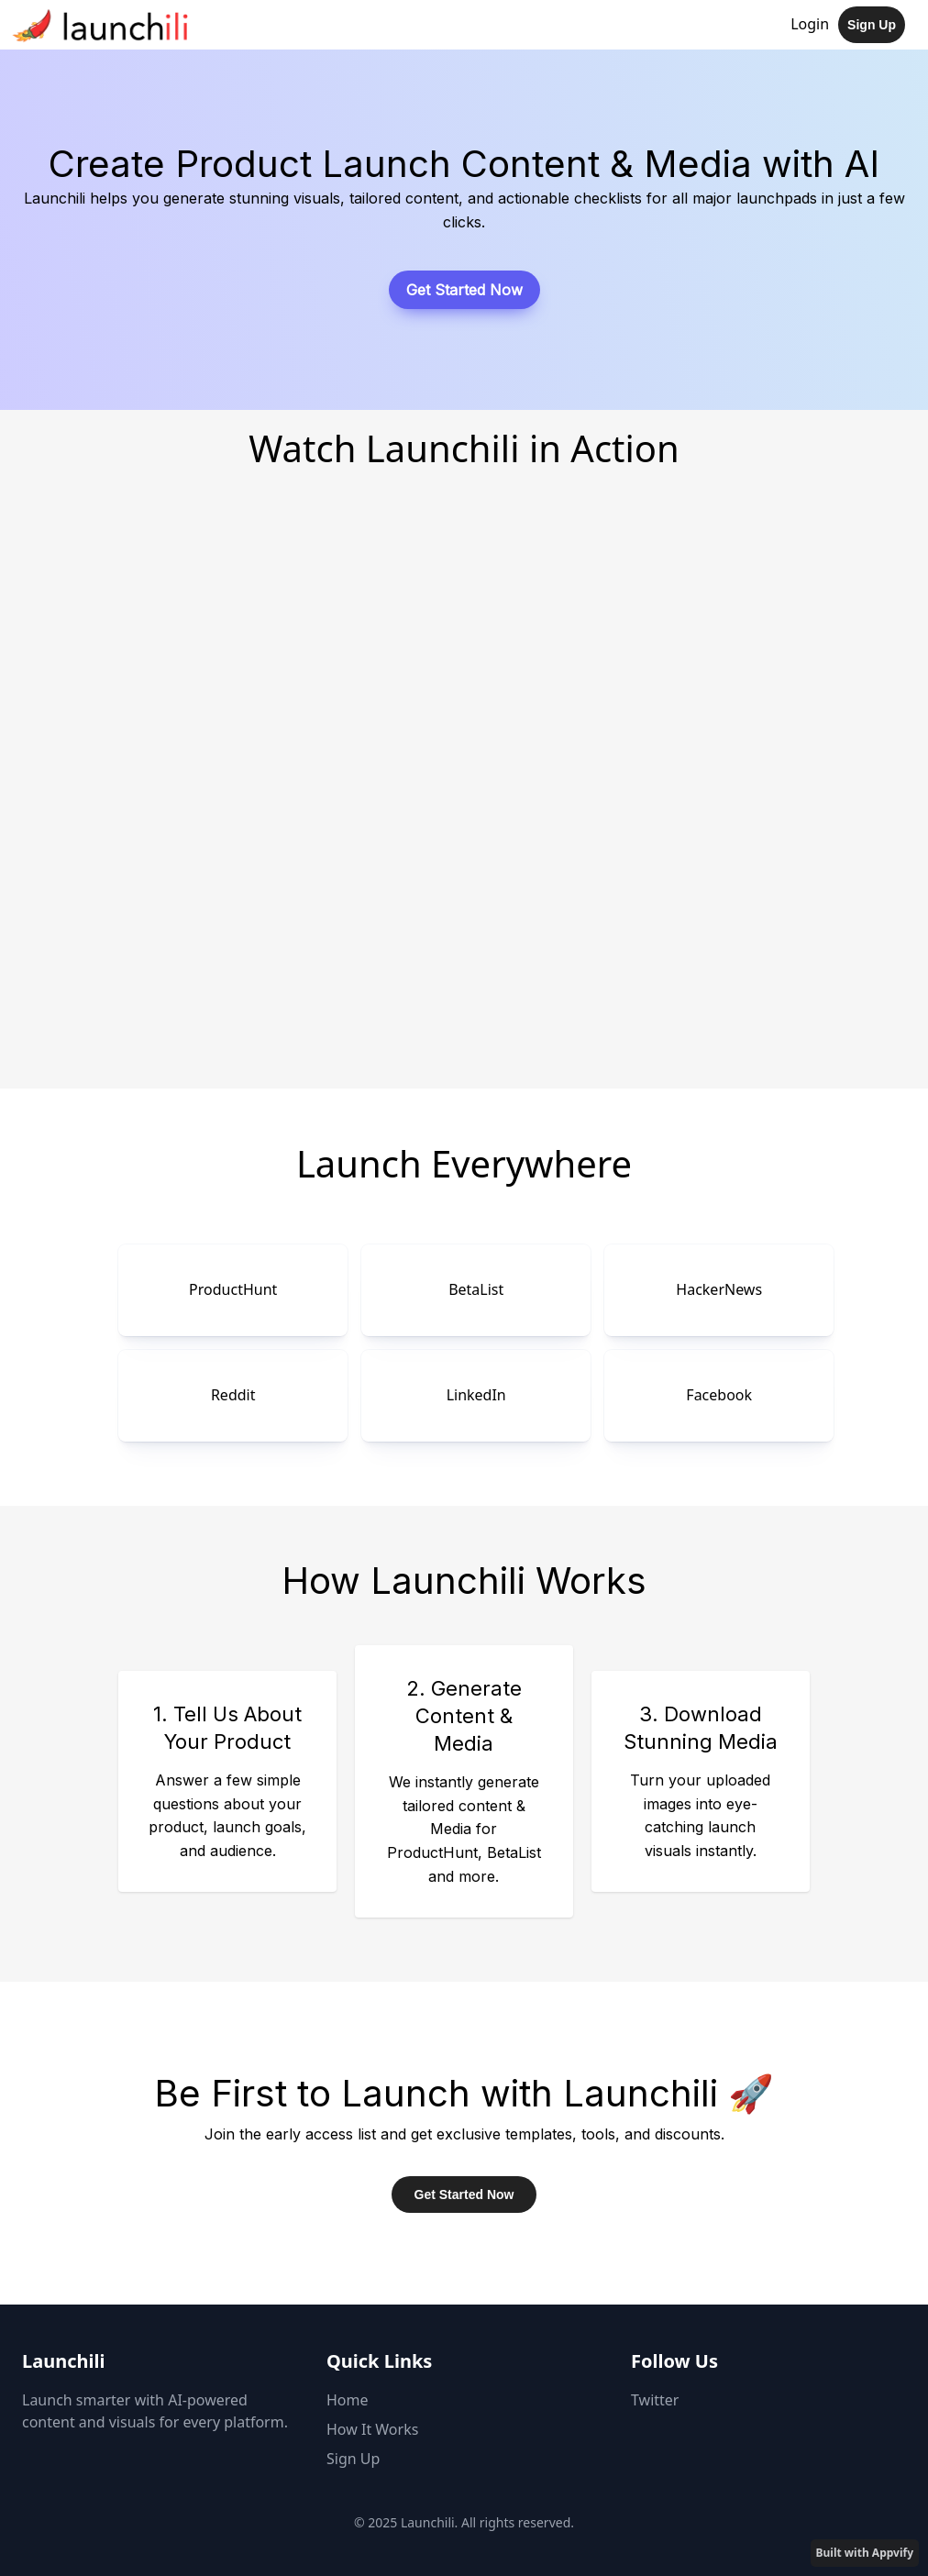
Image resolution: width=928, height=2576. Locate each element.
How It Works (372, 2429)
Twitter (655, 2400)
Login (809, 24)
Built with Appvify (864, 2552)
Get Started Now (464, 290)
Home (347, 2400)
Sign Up (871, 24)
